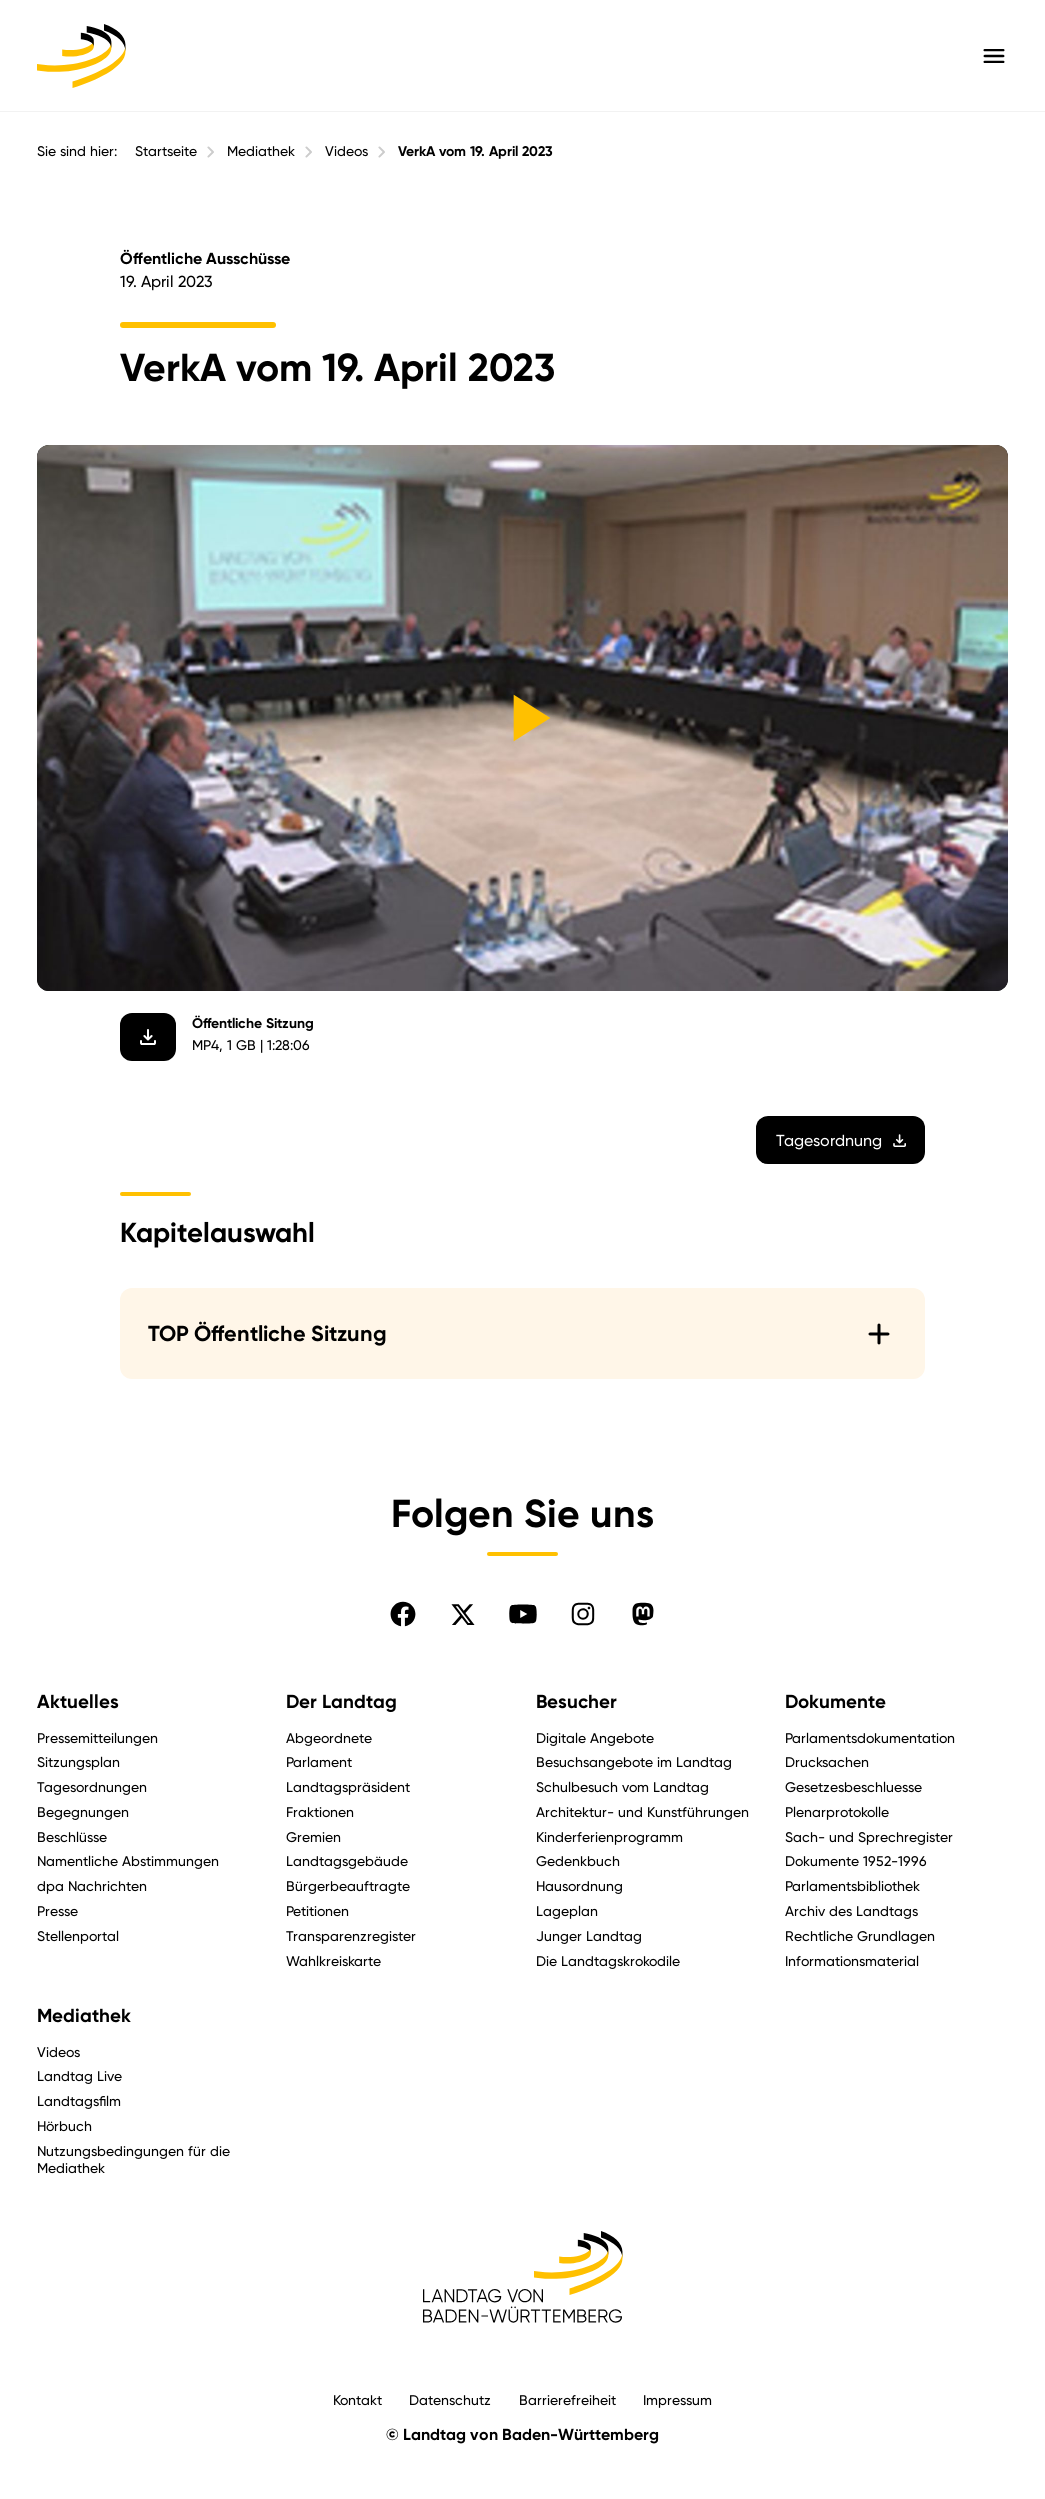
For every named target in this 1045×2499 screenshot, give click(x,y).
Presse (57, 1910)
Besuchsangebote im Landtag (634, 1761)
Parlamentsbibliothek (852, 1885)
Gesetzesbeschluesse (853, 1786)
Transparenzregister (351, 1935)
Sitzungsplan (78, 1761)
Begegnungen (83, 1811)
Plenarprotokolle (837, 1811)
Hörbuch (64, 2125)
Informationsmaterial (852, 1960)
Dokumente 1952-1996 (856, 1860)
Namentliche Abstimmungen (128, 1860)
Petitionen (317, 1910)
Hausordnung (579, 1885)
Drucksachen (827, 1761)
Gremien (313, 1836)
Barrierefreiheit (567, 2399)
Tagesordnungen (92, 1786)
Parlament (319, 1761)
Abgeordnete (329, 1737)
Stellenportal (78, 1935)
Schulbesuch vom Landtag (622, 1786)
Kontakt (357, 2399)
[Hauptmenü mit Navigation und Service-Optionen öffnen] (994, 56)
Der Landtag (341, 1702)
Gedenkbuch (578, 1860)
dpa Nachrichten (92, 1885)
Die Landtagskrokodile (608, 1960)
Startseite (166, 151)
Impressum (677, 2399)
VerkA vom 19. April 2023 (475, 151)
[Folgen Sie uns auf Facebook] (403, 1614)
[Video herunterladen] (148, 1037)
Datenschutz (450, 2399)
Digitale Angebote (595, 1737)
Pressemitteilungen (97, 1737)
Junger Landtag (589, 1935)
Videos (346, 151)
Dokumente (835, 1702)
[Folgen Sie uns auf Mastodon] (643, 1614)
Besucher (576, 1702)
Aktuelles (78, 1702)
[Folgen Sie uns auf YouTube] (523, 1614)
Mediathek (261, 151)
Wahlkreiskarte (333, 1960)
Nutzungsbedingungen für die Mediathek (133, 2159)
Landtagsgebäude (347, 1860)
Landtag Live (79, 2075)
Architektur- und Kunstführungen (642, 1811)
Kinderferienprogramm (609, 1836)
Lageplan (567, 1910)
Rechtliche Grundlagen (860, 1935)
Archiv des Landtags (851, 1910)
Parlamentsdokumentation (870, 1737)
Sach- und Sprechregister (869, 1836)
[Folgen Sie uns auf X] (463, 1614)
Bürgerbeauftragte (348, 1885)
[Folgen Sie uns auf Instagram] (583, 1614)
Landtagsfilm (79, 2100)
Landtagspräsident (348, 1786)
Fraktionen (320, 1811)
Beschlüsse (72, 1836)
